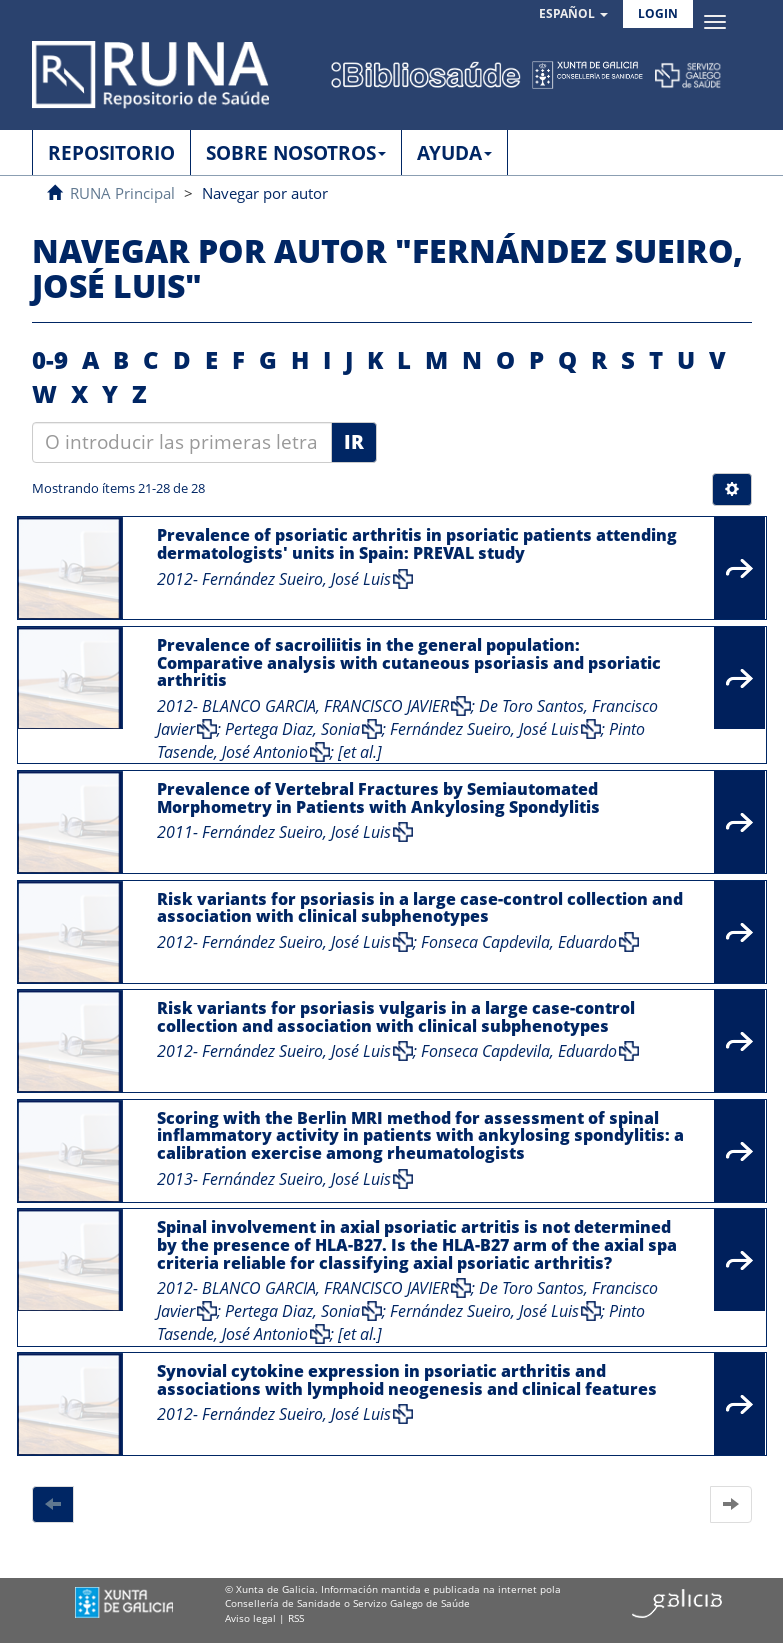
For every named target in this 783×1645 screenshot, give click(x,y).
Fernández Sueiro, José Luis (296, 579)
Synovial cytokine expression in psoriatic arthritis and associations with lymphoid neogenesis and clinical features (407, 1380)
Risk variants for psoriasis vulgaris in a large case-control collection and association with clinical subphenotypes (396, 1017)
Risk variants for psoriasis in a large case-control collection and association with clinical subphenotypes (420, 908)
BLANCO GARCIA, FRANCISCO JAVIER (325, 706)
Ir (354, 442)
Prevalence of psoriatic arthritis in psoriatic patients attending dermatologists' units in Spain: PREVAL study (417, 544)
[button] (573, 14)
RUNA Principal (122, 193)
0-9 (50, 359)
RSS (296, 1618)
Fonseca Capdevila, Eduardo (519, 942)
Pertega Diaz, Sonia (292, 729)
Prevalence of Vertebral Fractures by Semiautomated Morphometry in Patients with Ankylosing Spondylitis (378, 798)
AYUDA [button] (454, 153)
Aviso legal (250, 1618)
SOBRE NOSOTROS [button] (296, 153)
